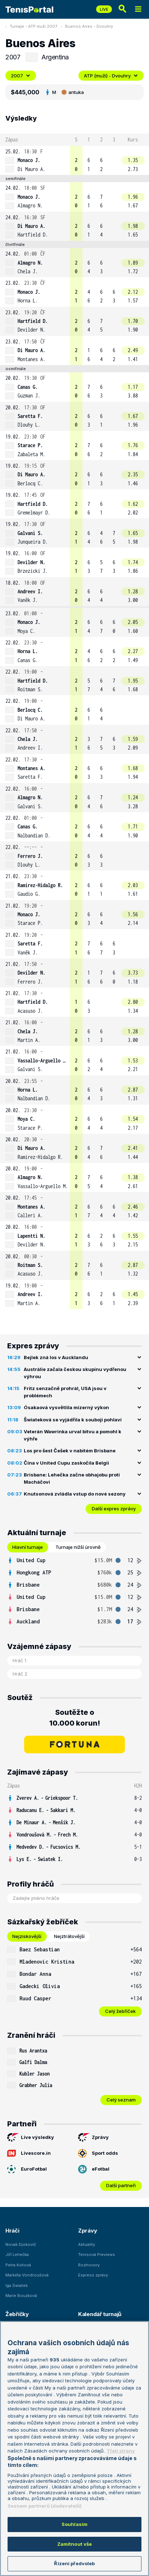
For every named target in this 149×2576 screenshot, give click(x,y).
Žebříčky (17, 2314)
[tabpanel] (74, 1591)
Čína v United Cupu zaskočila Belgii (66, 1463)
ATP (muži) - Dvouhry (111, 75)
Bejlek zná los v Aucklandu (56, 1357)
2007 (21, 75)
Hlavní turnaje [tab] (27, 1547)
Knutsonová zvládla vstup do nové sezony (75, 1494)
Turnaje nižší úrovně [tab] (78, 1547)
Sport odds (98, 2153)
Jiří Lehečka (17, 2254)
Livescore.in (29, 2153)
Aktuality (86, 2244)
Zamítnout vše (74, 2544)
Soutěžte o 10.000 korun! (74, 1717)
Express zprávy (93, 2275)
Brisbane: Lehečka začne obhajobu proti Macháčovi (72, 1478)
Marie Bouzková (21, 2295)
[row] (74, 160)
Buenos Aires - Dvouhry (89, 26)
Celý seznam (121, 2100)
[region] (74, 2448)
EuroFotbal (27, 2169)
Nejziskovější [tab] (26, 1936)
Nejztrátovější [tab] (69, 1936)
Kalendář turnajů (99, 2314)
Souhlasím (74, 2524)
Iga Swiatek (16, 2285)
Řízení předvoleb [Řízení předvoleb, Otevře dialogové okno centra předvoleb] (74, 2563)
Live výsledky (30, 2137)
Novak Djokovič (20, 2244)
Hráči (12, 2230)
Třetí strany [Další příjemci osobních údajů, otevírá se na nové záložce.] (121, 2451)
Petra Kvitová (18, 2264)
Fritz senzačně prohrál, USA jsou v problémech (65, 1391)
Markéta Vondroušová (27, 2275)
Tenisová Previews (96, 2254)
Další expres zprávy (114, 1508)
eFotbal (93, 2169)
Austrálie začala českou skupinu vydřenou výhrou (75, 1372)
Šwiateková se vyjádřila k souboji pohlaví (73, 1419)
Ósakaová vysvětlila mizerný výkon (66, 1407)
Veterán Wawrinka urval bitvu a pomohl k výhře (72, 1435)
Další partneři (121, 2185)
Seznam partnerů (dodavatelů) (45, 2506)
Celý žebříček (120, 2011)
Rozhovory (89, 2264)
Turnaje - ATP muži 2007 (33, 26)
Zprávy (93, 2137)
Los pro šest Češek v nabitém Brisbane (70, 1450)
